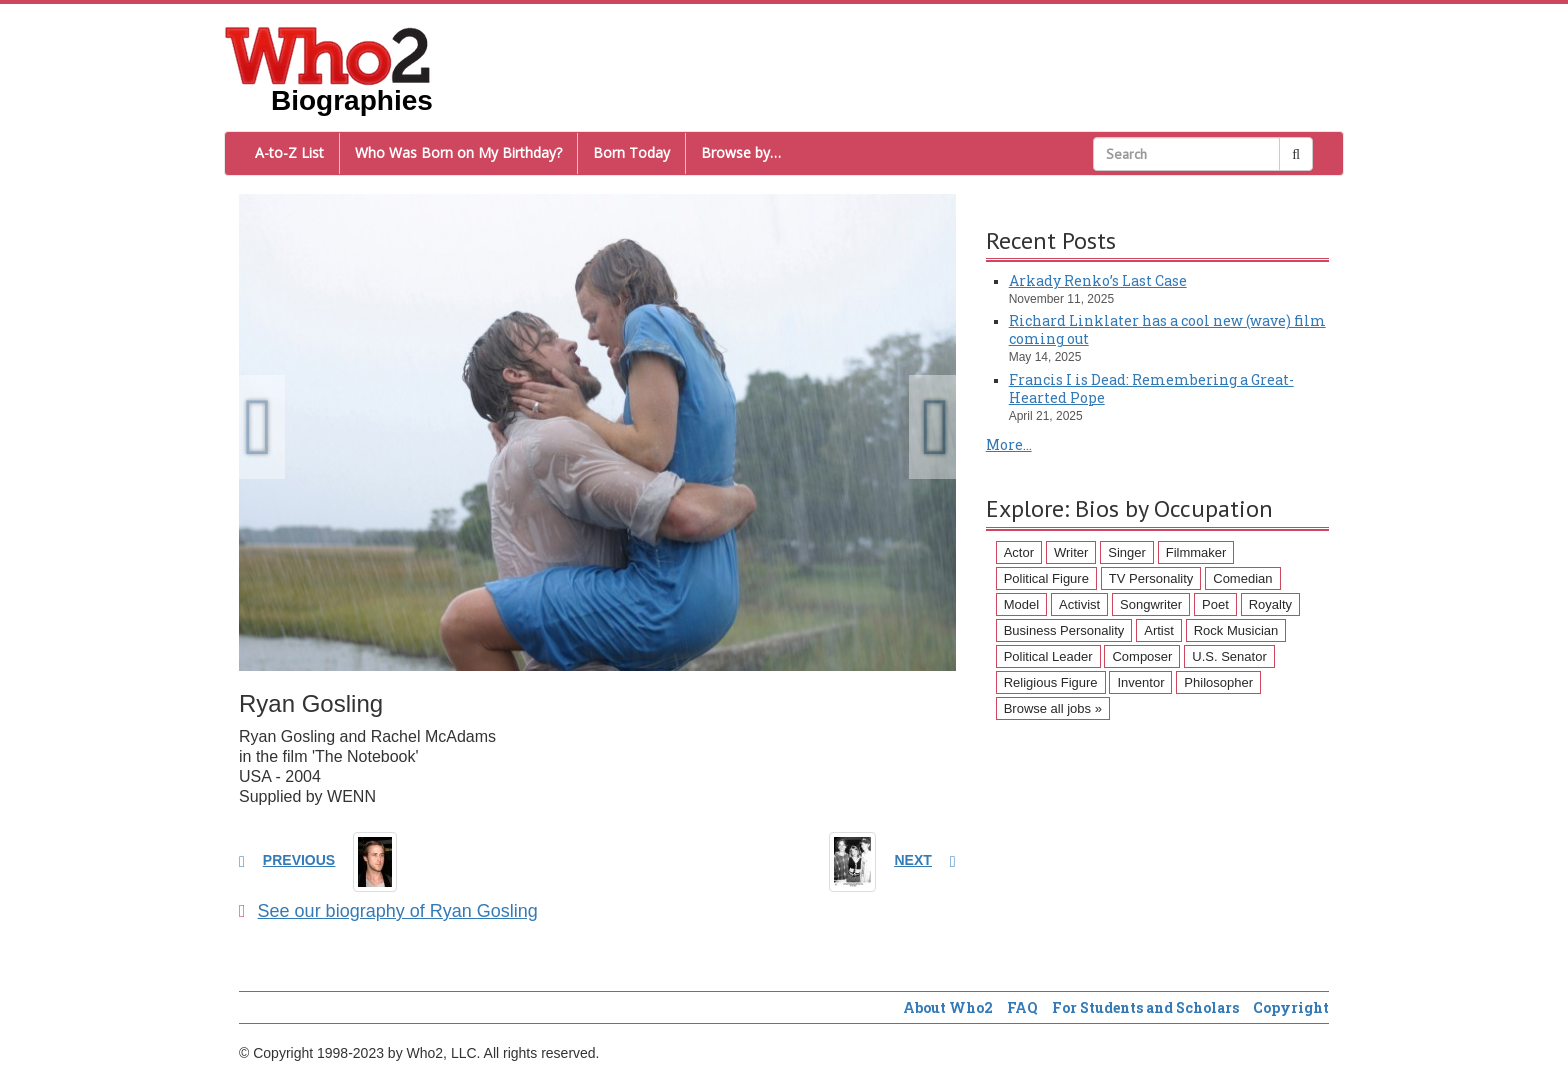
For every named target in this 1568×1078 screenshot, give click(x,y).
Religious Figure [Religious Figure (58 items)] (1051, 682)
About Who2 (948, 1007)
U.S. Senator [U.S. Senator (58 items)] (1229, 656)
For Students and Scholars (1145, 1007)
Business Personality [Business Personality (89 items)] (1064, 630)
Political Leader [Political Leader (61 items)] (1048, 656)
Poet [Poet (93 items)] (1215, 604)
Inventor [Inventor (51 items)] (1140, 682)
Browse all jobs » (1053, 708)
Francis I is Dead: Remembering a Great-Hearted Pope (1151, 388)
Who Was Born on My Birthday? (458, 152)
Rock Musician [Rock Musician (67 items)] (1236, 630)
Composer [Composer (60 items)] (1142, 656)
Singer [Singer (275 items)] (1127, 552)
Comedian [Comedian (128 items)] (1242, 578)
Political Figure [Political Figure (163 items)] (1046, 578)
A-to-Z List (289, 152)
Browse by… (741, 152)
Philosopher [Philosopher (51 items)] (1218, 682)
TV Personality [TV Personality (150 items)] (1151, 578)
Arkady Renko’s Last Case (1098, 280)
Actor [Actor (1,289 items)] (1019, 552)
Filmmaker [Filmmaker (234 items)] (1196, 552)
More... (1009, 444)
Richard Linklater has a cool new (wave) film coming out (1167, 329)
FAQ (1022, 1007)
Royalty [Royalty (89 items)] (1270, 604)
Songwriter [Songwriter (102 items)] (1151, 604)
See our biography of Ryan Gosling (388, 911)
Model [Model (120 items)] (1021, 604)
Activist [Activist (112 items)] (1079, 604)
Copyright (1291, 1007)
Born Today (631, 152)
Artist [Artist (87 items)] (1159, 630)
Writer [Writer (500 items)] (1071, 552)
